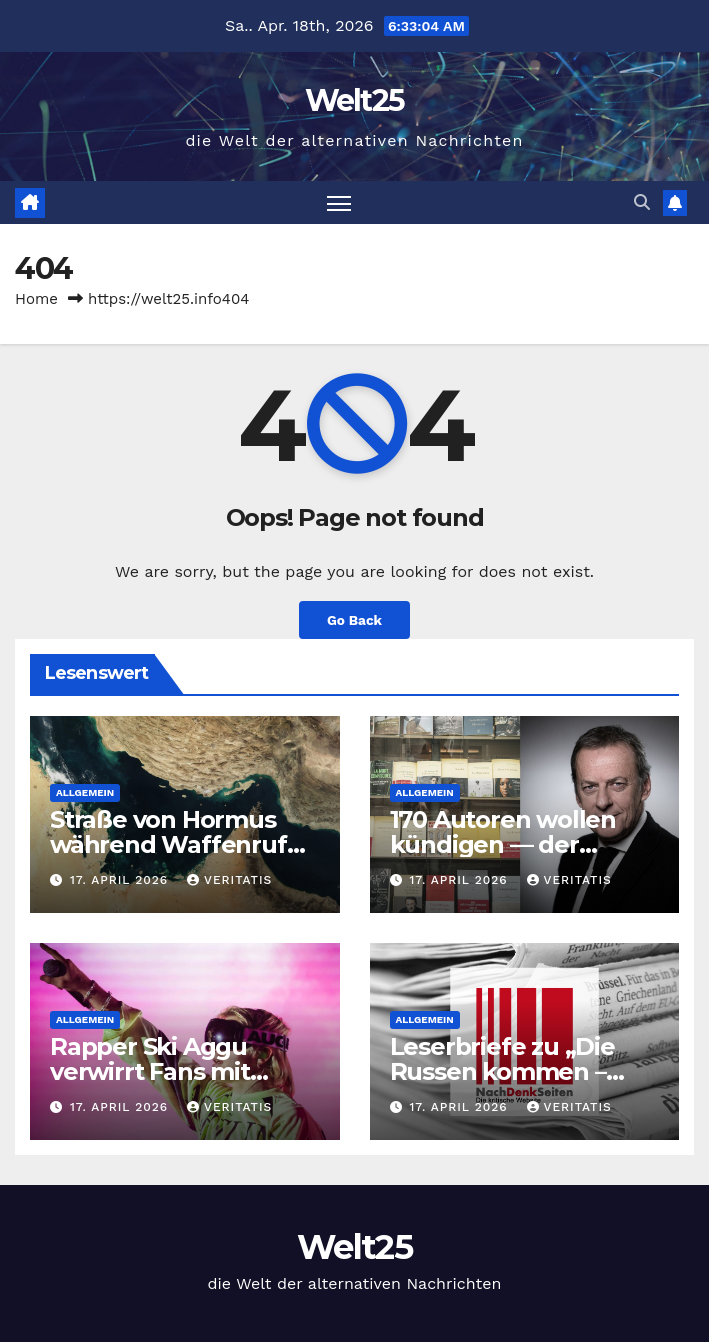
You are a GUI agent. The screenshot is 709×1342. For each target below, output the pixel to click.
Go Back (354, 620)
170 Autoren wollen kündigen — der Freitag (503, 844)
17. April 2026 (121, 880)
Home (36, 299)
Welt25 (355, 100)
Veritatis (229, 880)
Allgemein (85, 792)
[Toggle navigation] (339, 202)
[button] (642, 202)
